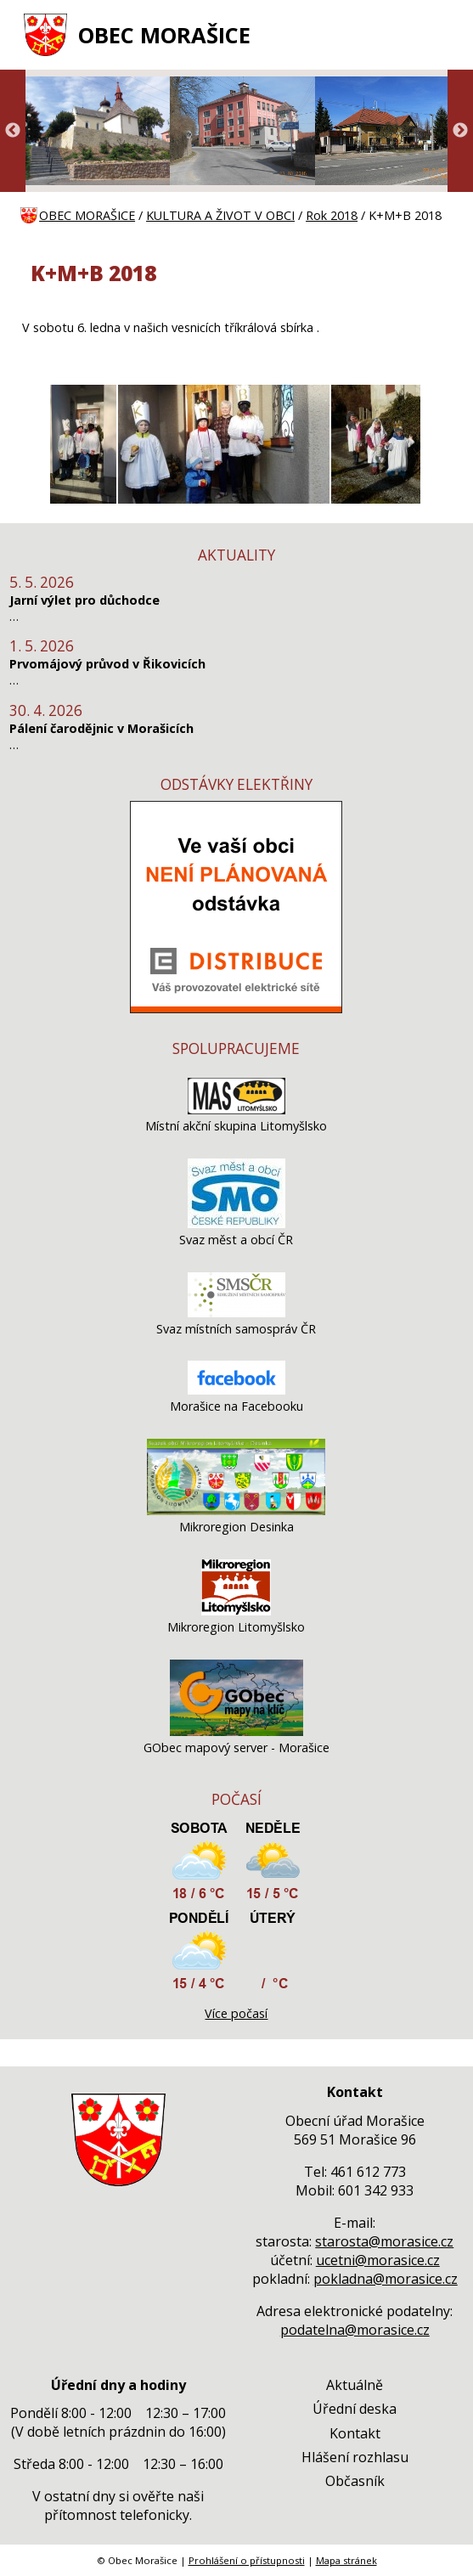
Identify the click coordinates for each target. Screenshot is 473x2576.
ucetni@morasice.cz (378, 2260)
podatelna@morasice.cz (355, 2329)
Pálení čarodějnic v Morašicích (101, 728)
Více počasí (236, 2013)
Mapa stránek (346, 2560)
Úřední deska (355, 2408)
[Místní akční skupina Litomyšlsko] (236, 1110)
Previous (12, 130)
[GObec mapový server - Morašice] (236, 1731)
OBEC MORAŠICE (164, 35)
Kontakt (354, 2433)
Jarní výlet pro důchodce (84, 600)
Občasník (355, 2481)
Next (460, 130)
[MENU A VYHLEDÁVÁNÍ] (442, 35)
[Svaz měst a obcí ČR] (236, 1223)
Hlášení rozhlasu (354, 2457)
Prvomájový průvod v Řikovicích (107, 664)
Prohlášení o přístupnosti (247, 2560)
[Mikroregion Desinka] (236, 1510)
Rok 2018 (332, 215)
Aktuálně (354, 2385)
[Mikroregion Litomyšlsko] (236, 1611)
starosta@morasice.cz (384, 2241)
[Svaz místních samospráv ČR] (236, 1313)
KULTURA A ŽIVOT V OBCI (220, 215)
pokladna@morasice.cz (385, 2278)
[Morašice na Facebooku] (236, 1390)
